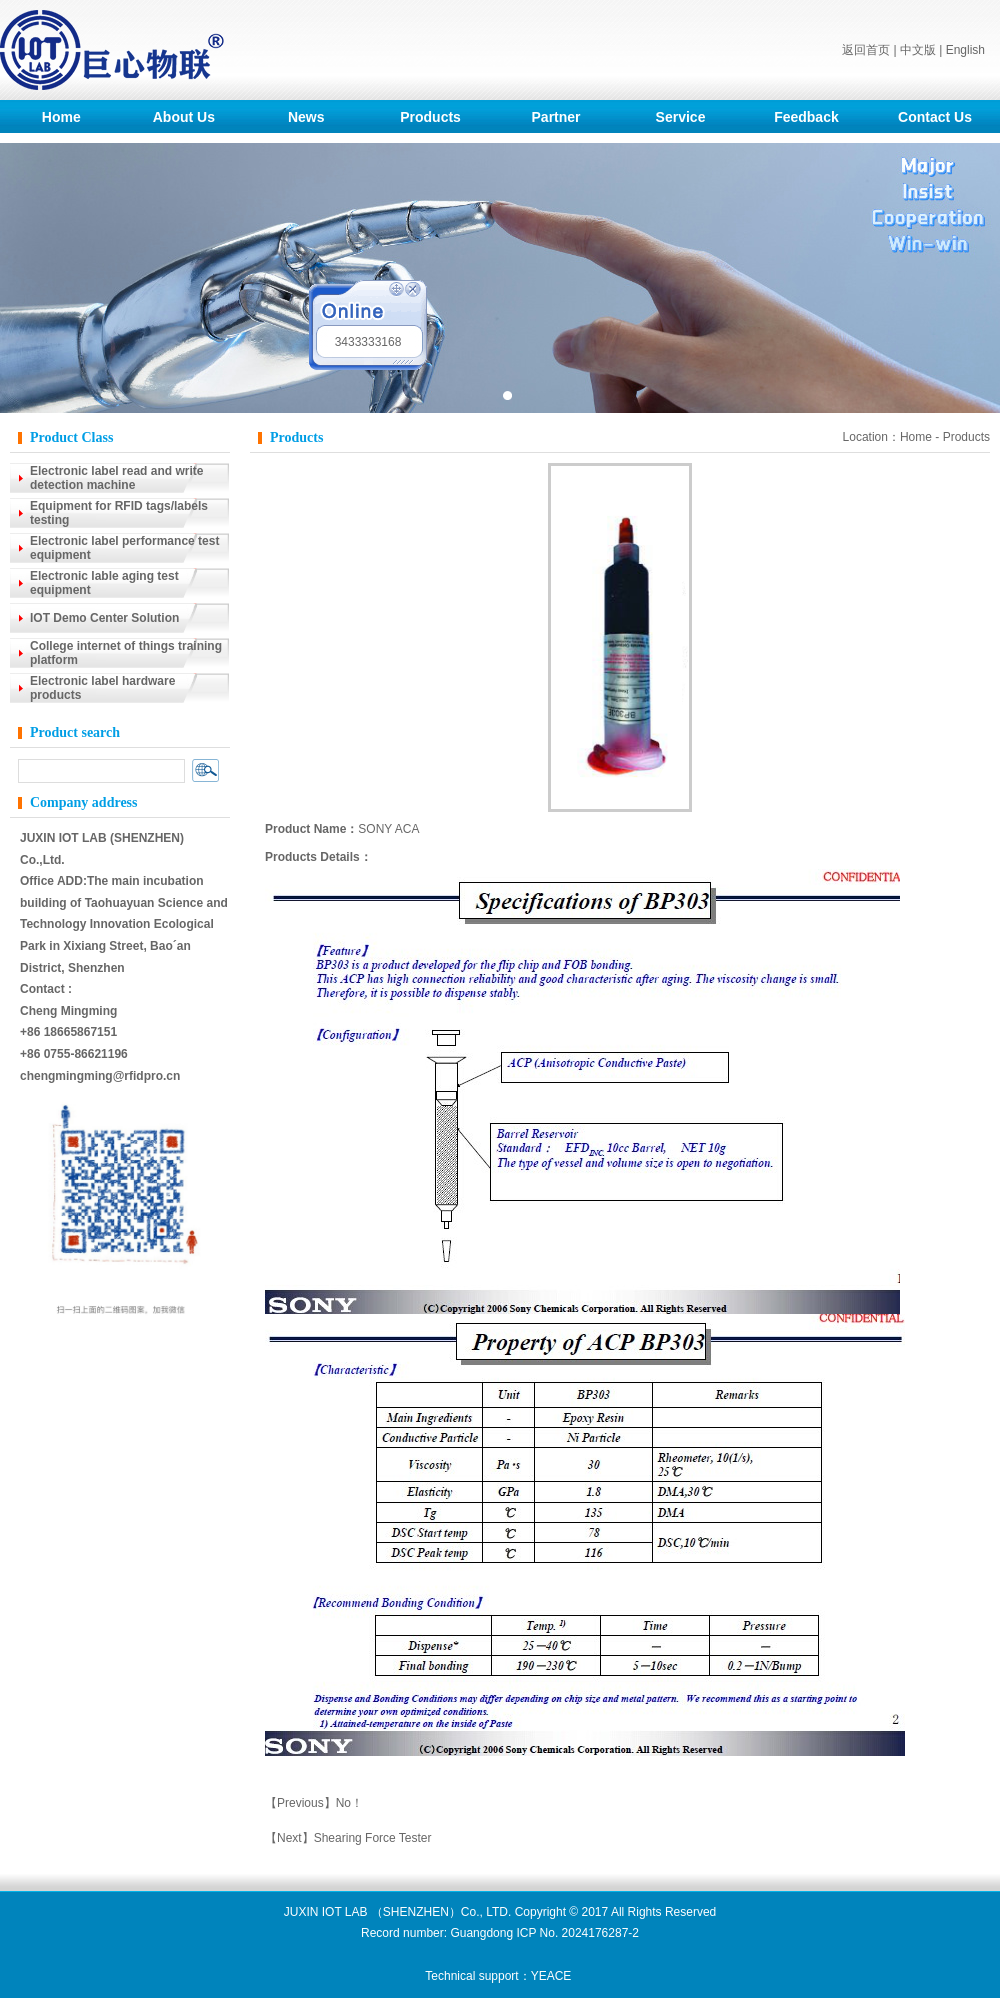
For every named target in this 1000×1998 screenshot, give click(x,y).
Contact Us (935, 117)
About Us (184, 117)
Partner (556, 117)
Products (430, 117)
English (965, 50)
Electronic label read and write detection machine (116, 478)
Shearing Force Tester (373, 1838)
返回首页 (866, 50)
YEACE (551, 1976)
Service (681, 117)
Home (61, 117)
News (306, 117)
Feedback (806, 117)
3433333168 (368, 342)
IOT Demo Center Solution (104, 618)
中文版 (918, 50)
